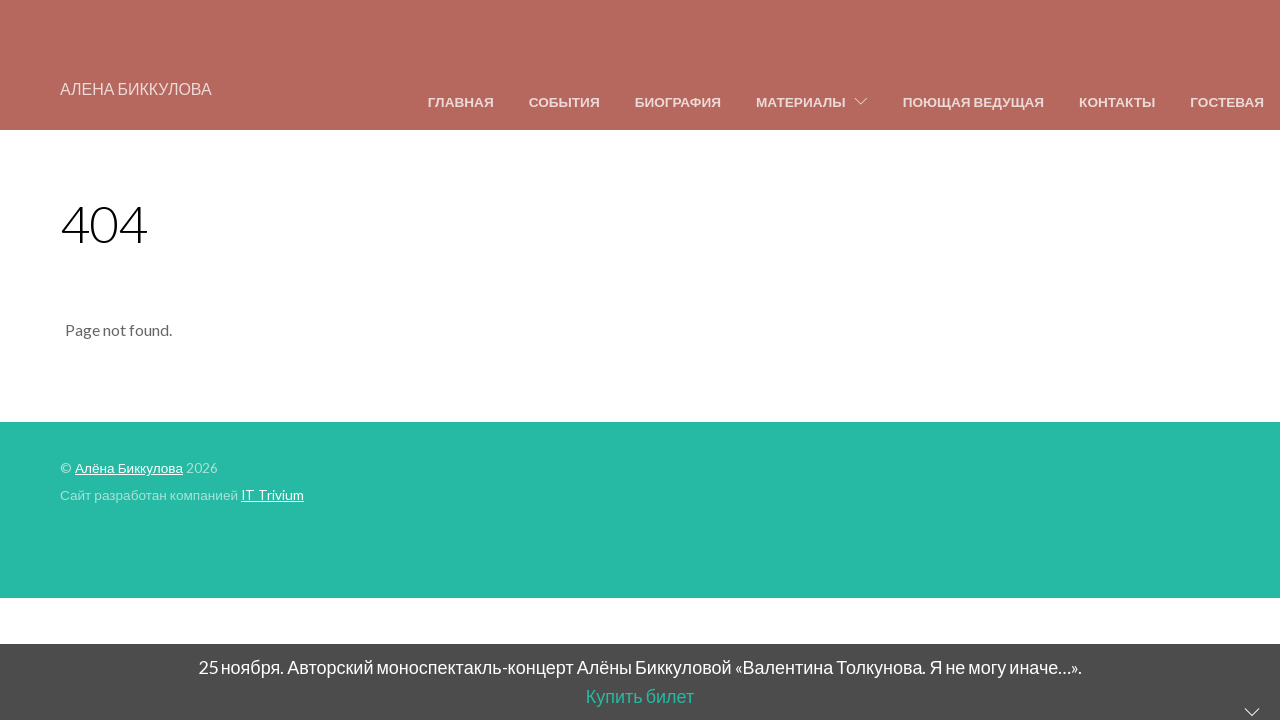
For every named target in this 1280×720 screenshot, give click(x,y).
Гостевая (1227, 102)
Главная (461, 102)
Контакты (1117, 102)
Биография (678, 102)
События (564, 102)
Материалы (801, 102)
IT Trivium (272, 495)
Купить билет (640, 696)
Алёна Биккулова (129, 468)
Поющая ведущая (973, 102)
